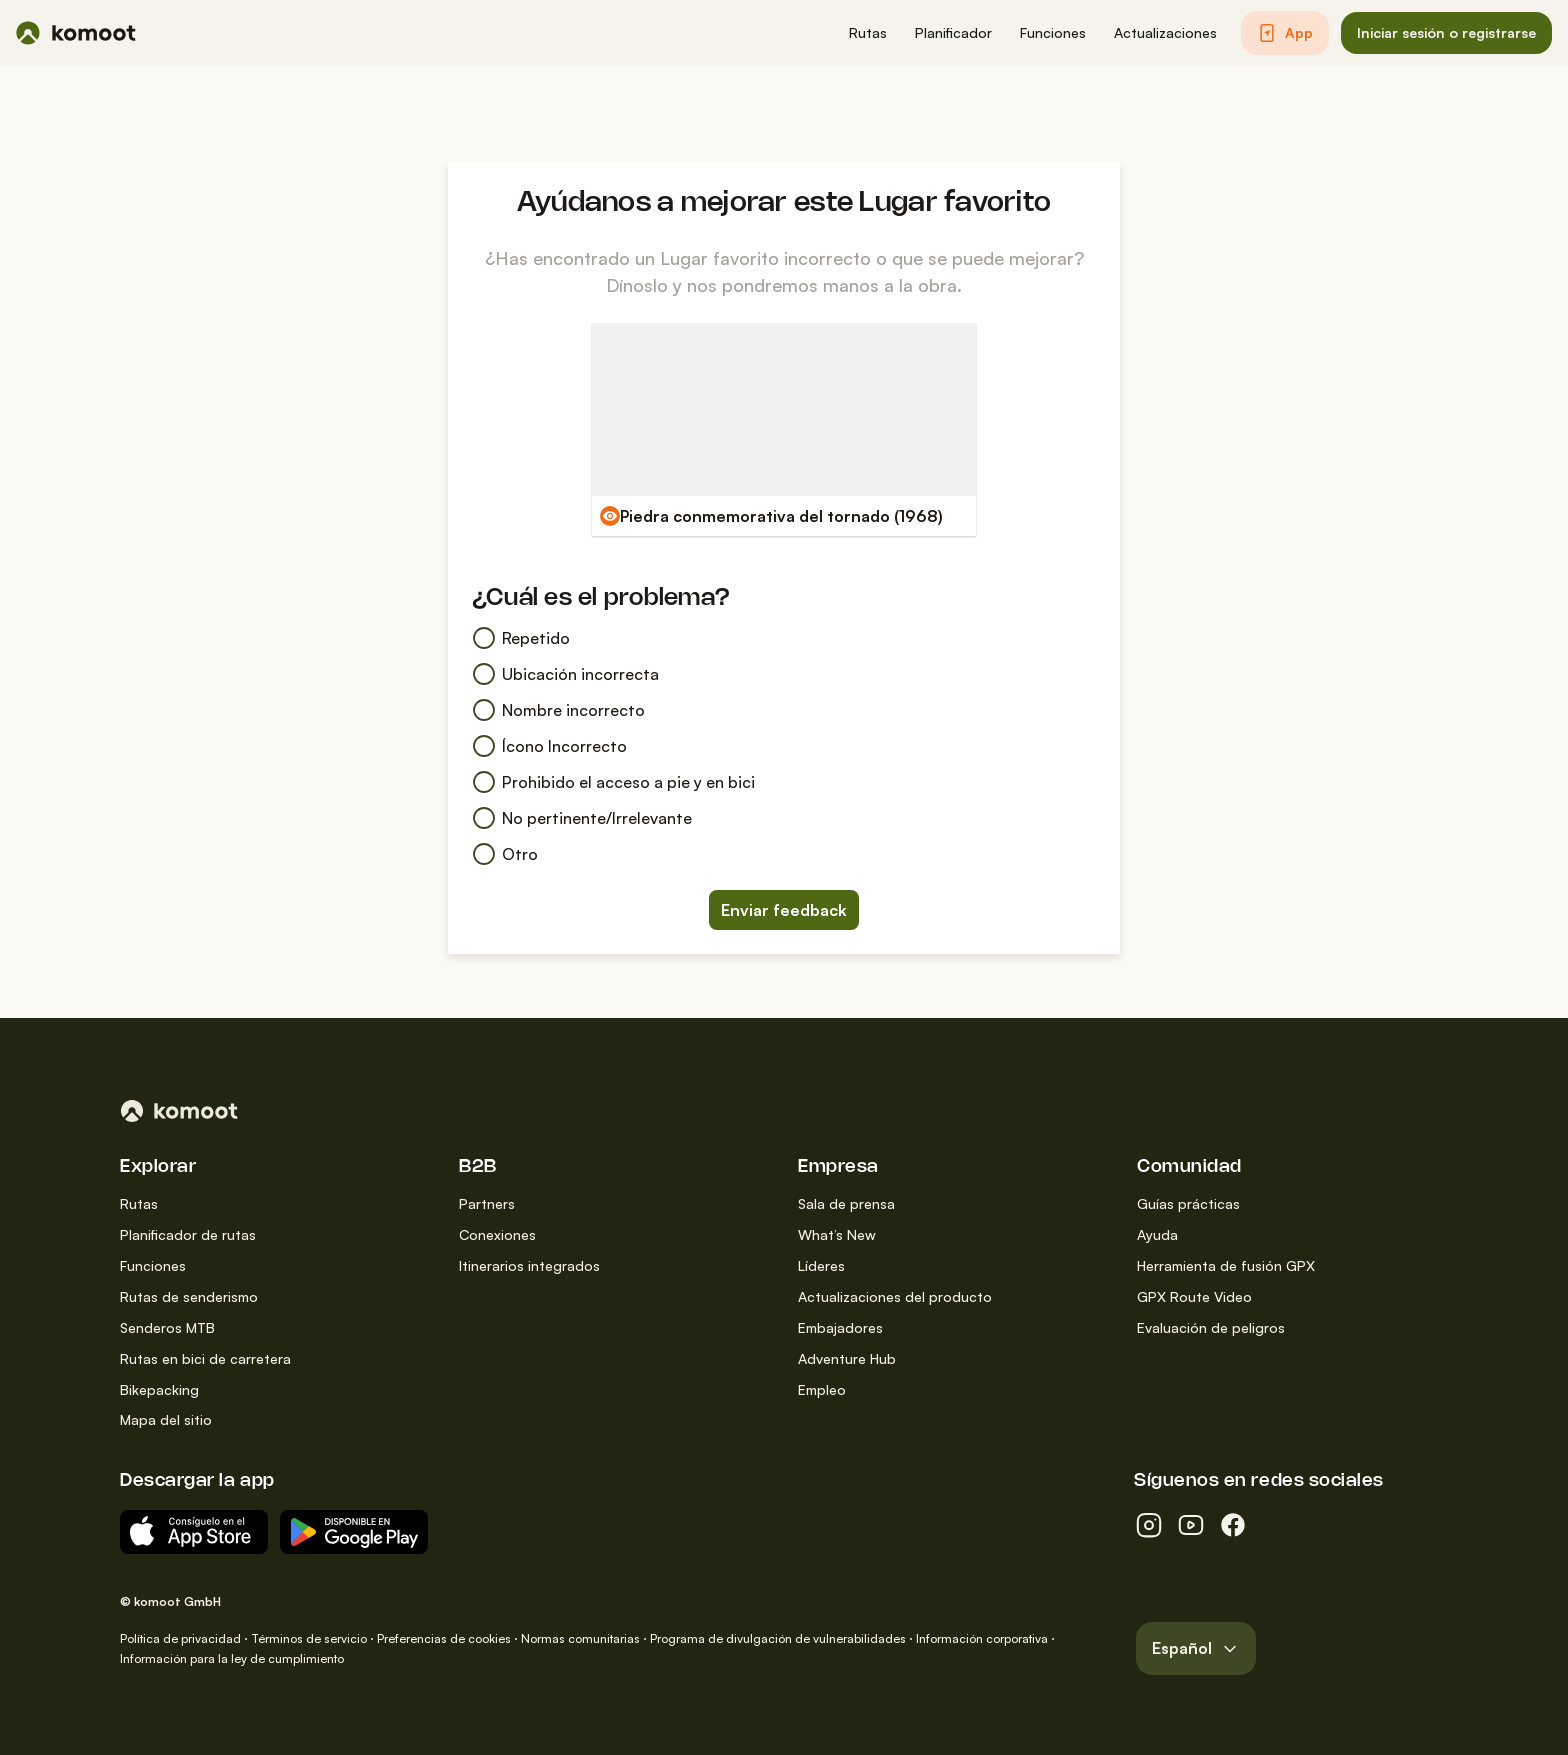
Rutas (139, 1203)
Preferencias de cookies (444, 1638)
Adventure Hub (847, 1358)
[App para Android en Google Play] (354, 1532)
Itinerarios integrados (529, 1265)
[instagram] (1149, 1525)
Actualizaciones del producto (895, 1296)
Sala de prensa (846, 1203)
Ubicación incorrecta (565, 674)
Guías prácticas (1188, 1203)
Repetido (521, 638)
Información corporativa (982, 1638)
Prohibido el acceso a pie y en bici (613, 782)
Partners (487, 1203)
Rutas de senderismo (189, 1296)
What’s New (837, 1234)
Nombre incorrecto (558, 710)
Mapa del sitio (166, 1419)
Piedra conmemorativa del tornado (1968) (781, 516)
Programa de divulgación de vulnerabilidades (778, 1638)
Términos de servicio (309, 1638)
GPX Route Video (1194, 1296)
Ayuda (1157, 1234)
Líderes (821, 1265)
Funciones (153, 1265)
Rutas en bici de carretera (205, 1358)
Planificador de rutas (188, 1234)
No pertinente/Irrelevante (582, 818)
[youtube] (1191, 1525)
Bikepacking (159, 1389)
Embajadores (840, 1327)
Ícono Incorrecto (549, 746)
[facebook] (1233, 1525)
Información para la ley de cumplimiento (232, 1658)
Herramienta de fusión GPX (1226, 1265)
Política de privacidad (180, 1638)
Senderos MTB (167, 1327)
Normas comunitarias (580, 1638)
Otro (505, 854)
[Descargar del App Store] (194, 1532)
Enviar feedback (784, 910)
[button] (868, 33)
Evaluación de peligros (1211, 1327)
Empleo (822, 1389)
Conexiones (497, 1234)
